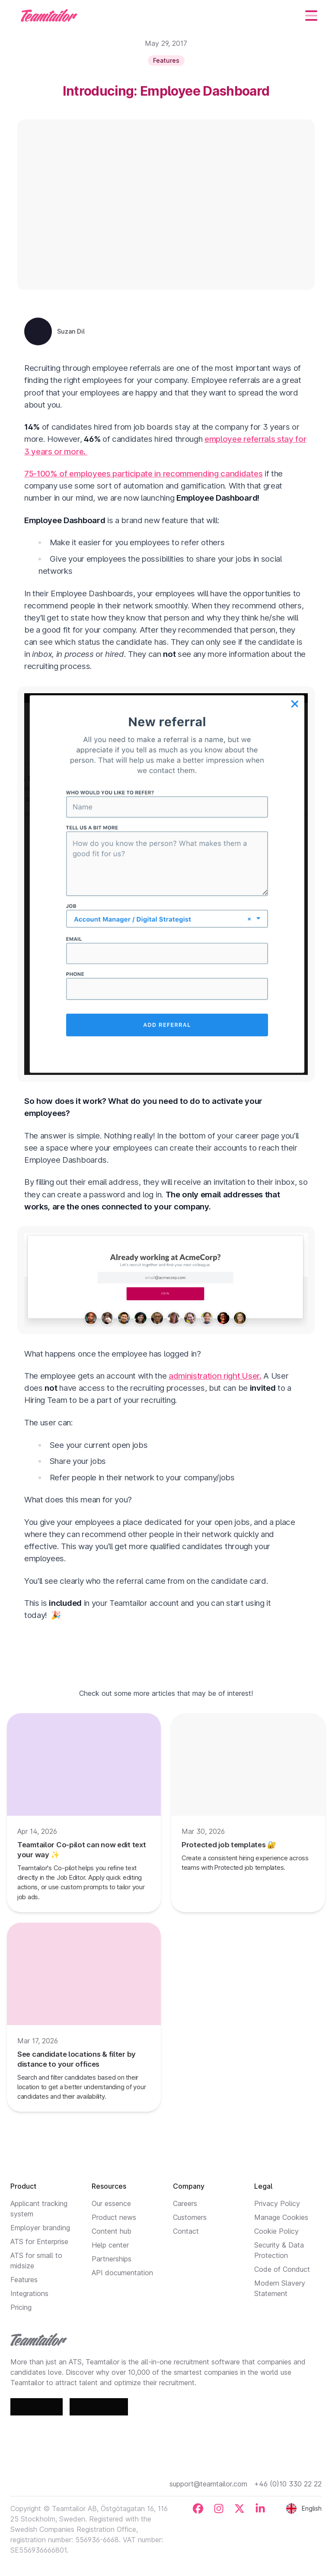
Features (24, 2279)
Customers (190, 2217)
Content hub (111, 2231)
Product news (114, 2217)
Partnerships (111, 2258)
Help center (110, 2245)
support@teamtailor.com (208, 2484)
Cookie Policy (276, 2231)
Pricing (21, 2307)
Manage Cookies (281, 2217)
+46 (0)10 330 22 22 (288, 2484)
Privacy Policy (277, 2203)
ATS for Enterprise (39, 2241)
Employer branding (40, 2227)
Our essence (111, 2203)
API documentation (122, 2272)
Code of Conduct (282, 2269)
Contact (186, 2231)
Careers (185, 2203)
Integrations (29, 2293)
